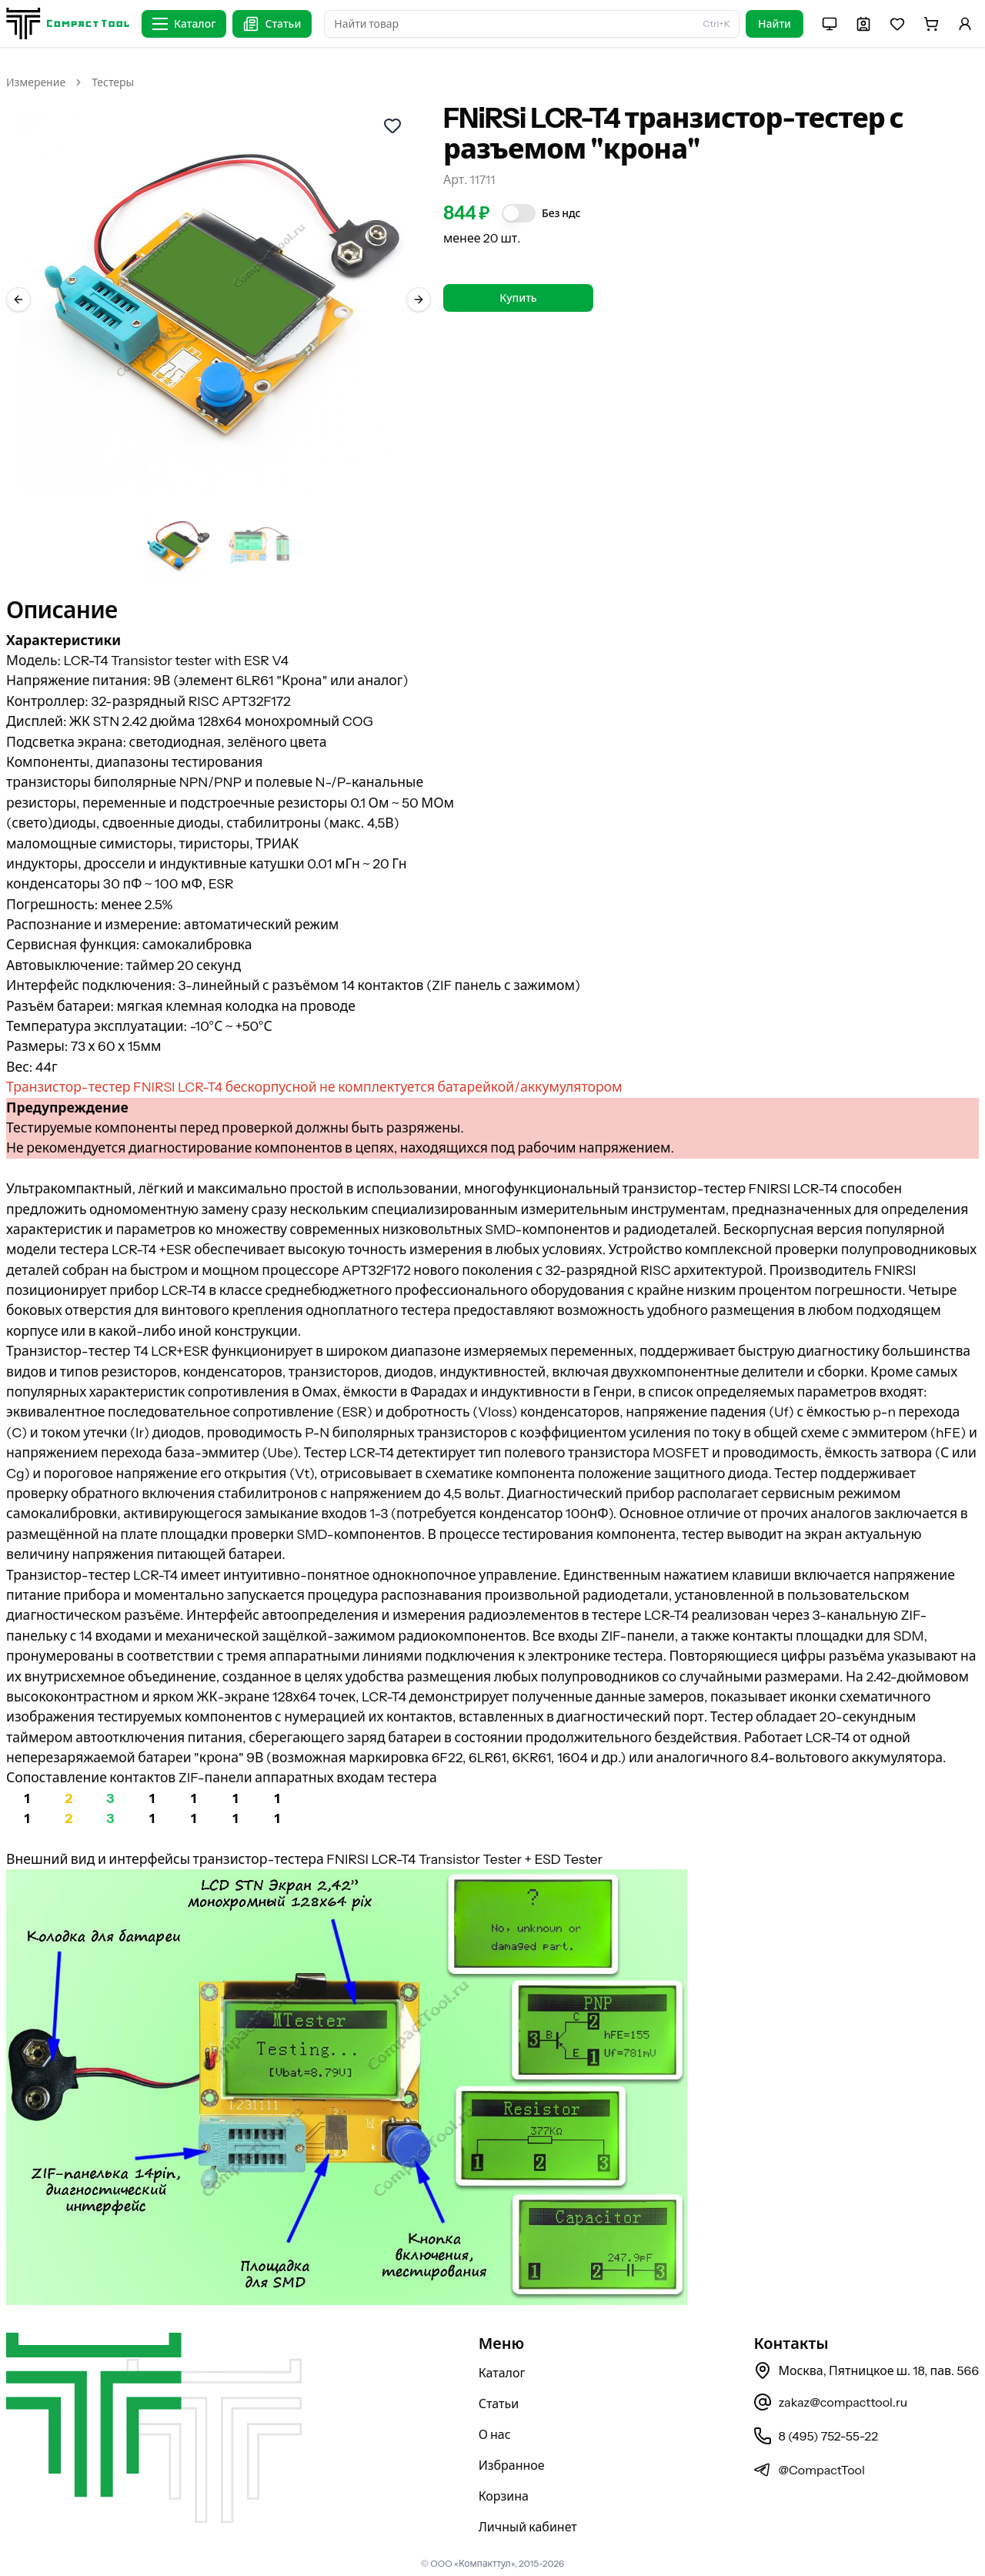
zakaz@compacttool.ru (830, 2402)
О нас (495, 2434)
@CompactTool (808, 2470)
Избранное (512, 2465)
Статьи (499, 2403)
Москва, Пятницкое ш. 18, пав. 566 (866, 2370)
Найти (774, 24)
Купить (517, 298)
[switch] (519, 213)
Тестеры (113, 82)
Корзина (504, 2496)
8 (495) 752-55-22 (815, 2436)
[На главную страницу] (67, 23)
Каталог (502, 2372)
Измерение (35, 82)
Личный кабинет (528, 2526)
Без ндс (561, 213)
